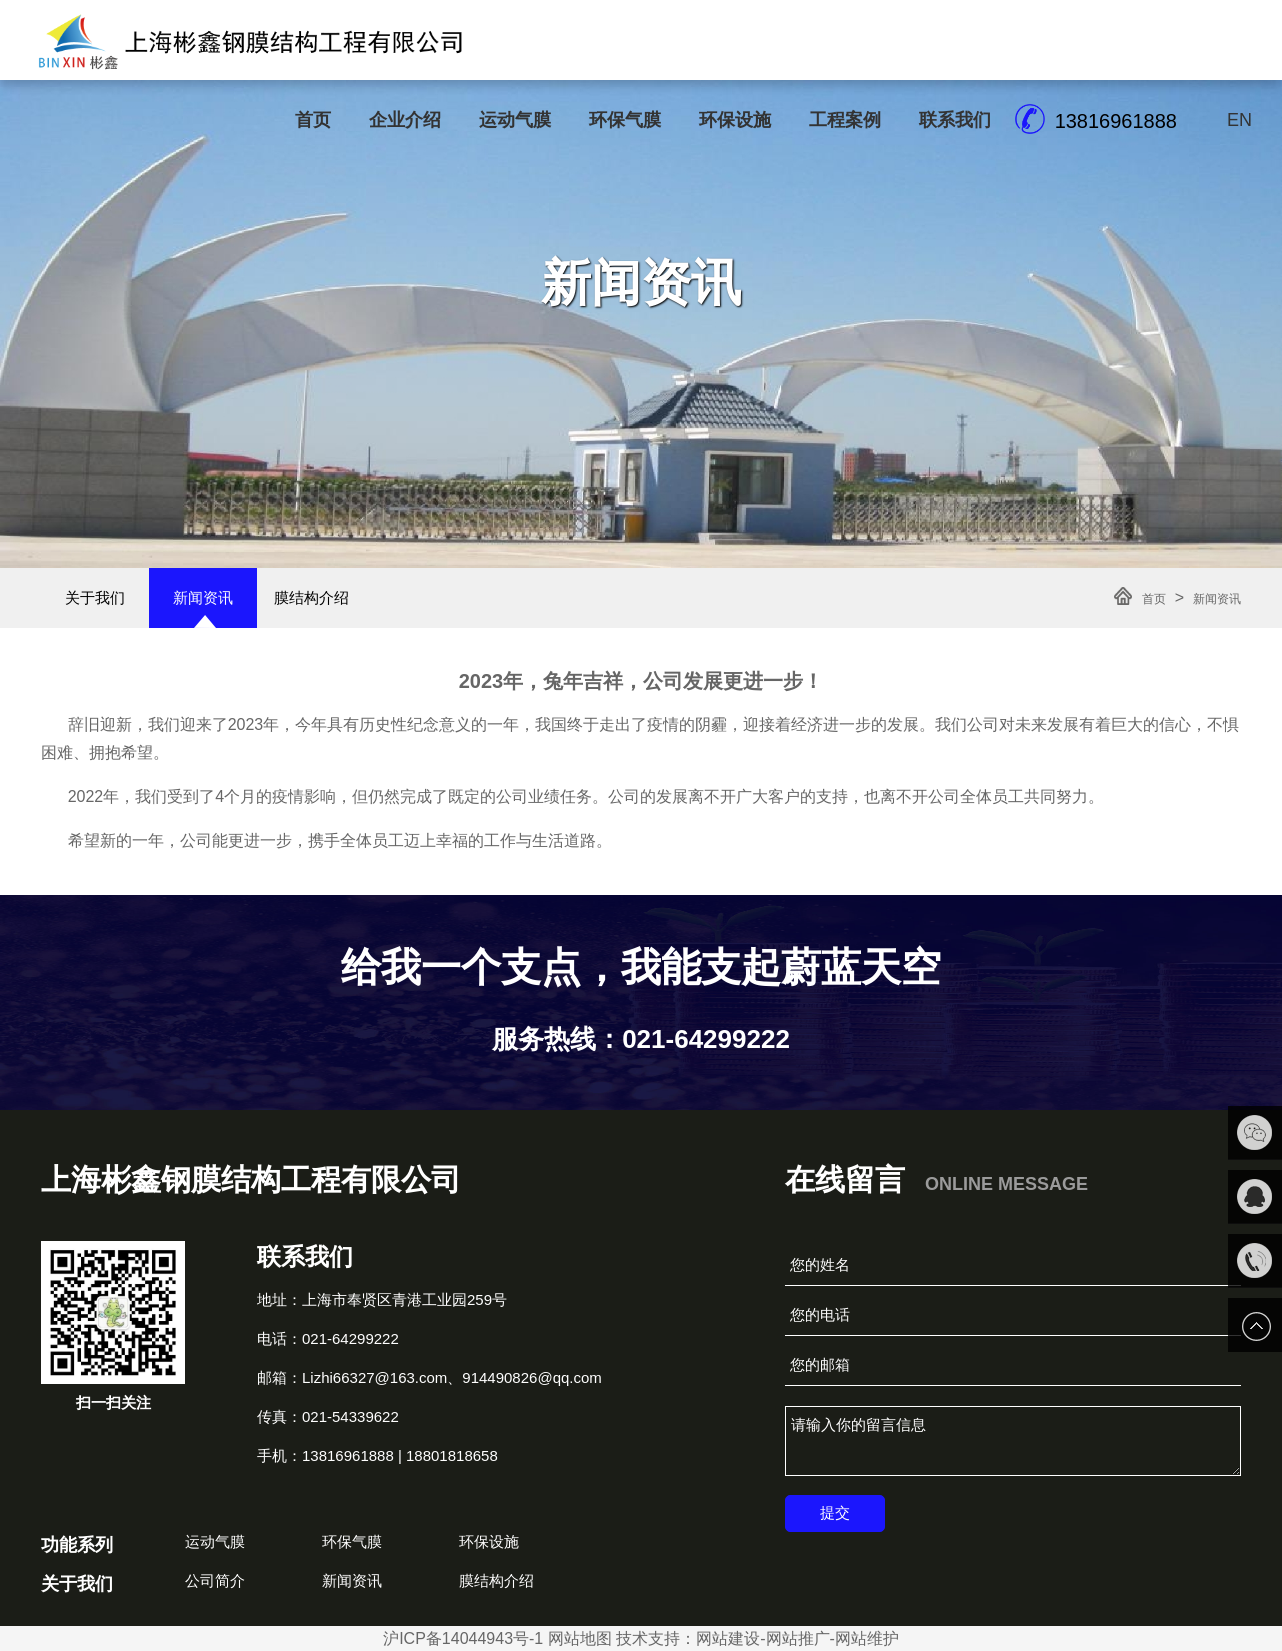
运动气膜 (515, 120)
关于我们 (95, 597)
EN (1239, 120)
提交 (835, 1512)
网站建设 (728, 1638)
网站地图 (580, 1638)
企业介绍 (405, 120)
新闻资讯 (203, 597)
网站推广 (798, 1638)
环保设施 (735, 120)
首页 (313, 120)
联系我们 (955, 120)
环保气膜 (625, 120)
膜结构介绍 (311, 597)
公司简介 (215, 1580)
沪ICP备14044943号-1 (463, 1638)
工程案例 (845, 120)
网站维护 (867, 1638)
